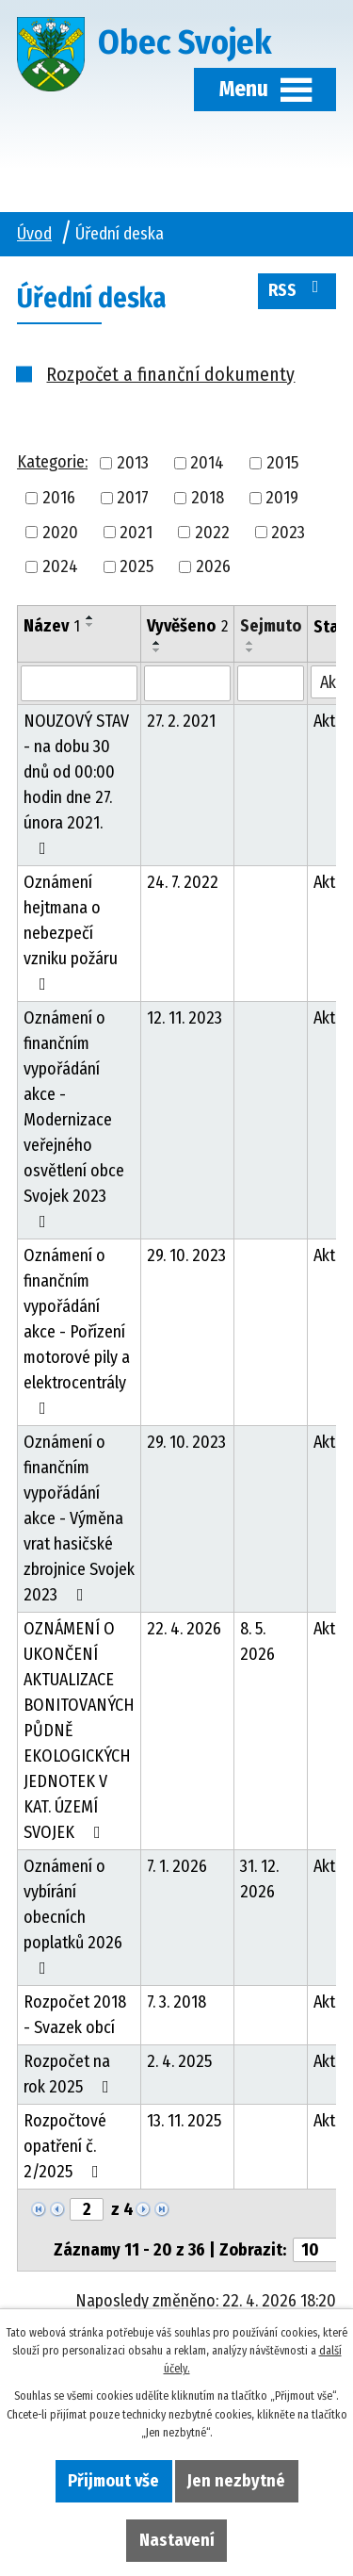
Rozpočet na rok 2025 (70, 2074)
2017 (133, 497)
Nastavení (177, 2540)
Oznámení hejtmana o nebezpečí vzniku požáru (71, 932)
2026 (213, 566)
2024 (60, 566)
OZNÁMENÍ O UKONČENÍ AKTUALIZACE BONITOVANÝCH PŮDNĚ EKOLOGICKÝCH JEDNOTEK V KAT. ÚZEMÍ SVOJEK (79, 1730)
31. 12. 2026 (259, 1879)
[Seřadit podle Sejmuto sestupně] (250, 650)
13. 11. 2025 (184, 2120)
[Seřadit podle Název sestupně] (90, 625)
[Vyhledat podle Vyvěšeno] (187, 683)
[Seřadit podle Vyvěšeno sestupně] (157, 650)
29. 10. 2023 (186, 1255)
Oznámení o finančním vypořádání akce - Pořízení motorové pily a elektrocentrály (77, 1331)
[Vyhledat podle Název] (79, 683)
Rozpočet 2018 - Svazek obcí (75, 2015)
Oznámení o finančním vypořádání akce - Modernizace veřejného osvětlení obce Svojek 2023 (74, 1119)
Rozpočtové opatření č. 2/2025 (65, 2146)
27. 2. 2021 (181, 721)
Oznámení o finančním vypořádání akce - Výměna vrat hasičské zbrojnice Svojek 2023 (79, 1518)
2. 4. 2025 (179, 2061)
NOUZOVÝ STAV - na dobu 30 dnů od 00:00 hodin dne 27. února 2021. (76, 784)
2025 (136, 566)
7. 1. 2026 (177, 1866)
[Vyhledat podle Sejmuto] (270, 683)
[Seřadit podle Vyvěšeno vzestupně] (157, 643)
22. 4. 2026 (184, 1628)
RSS (297, 289)
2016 (58, 497)
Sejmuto (270, 625)
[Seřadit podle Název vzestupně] (90, 617)
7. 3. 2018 (176, 2002)
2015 (282, 462)
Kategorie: (52, 461)
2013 (133, 462)
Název (52, 625)
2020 (60, 531)
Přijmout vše (113, 2480)
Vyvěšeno (187, 625)
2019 (281, 497)
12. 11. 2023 (184, 1018)
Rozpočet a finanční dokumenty (170, 374)
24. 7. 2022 (182, 882)
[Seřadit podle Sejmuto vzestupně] (250, 643)
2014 (207, 462)
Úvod (34, 233)
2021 (136, 531)
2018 (207, 497)
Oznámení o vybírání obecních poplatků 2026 (73, 1916)
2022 (212, 531)
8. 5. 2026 (257, 1641)
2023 (288, 531)
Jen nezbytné (236, 2480)
